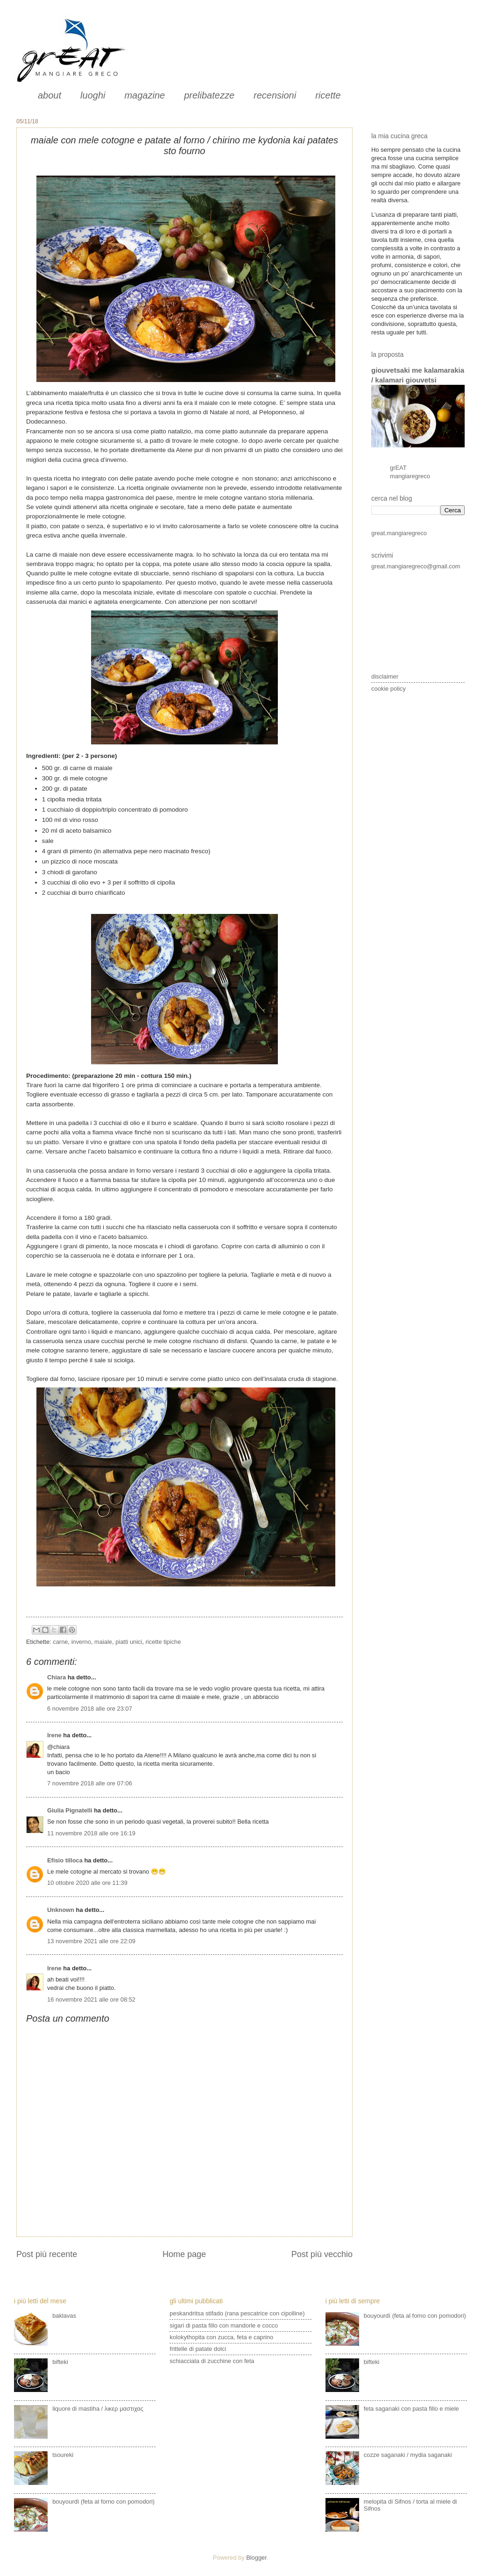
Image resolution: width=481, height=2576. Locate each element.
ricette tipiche (163, 1641)
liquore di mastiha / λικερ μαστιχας (97, 2408)
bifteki (60, 2361)
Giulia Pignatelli (69, 1810)
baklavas (64, 2315)
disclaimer (384, 676)
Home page (184, 2254)
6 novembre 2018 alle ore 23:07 (89, 1708)
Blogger (256, 2557)
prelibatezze (209, 95)
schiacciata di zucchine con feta (212, 2360)
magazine (144, 95)
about (49, 95)
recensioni (275, 95)
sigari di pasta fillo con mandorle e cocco (224, 2325)
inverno (81, 1641)
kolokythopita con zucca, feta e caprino (221, 2337)
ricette (327, 95)
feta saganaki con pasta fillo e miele (411, 2408)
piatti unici (128, 1641)
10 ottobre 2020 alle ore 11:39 (87, 1882)
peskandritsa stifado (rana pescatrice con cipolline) (237, 2313)
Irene (54, 1735)
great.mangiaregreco (399, 533)
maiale (103, 1641)
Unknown (60, 1909)
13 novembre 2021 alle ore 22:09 (91, 1941)
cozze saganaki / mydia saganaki (408, 2454)
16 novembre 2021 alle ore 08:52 (91, 1999)
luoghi (92, 95)
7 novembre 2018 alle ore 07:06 (89, 1783)
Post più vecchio (322, 2254)
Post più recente (46, 2254)
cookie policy (388, 688)
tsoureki (62, 2454)
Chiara (57, 1677)
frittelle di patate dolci (198, 2348)
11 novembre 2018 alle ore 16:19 (91, 1833)
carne (60, 1641)
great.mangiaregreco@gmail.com (415, 566)
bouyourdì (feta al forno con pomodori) (103, 2501)
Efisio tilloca (65, 1860)
